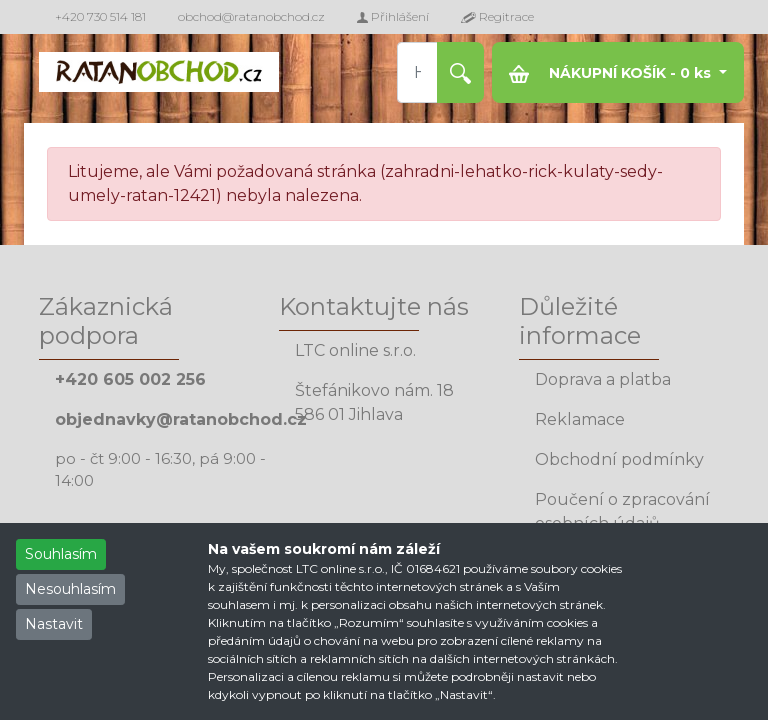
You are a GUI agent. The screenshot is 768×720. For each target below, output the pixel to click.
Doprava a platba (603, 379)
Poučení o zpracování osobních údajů (622, 511)
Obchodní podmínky (619, 459)
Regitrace (497, 16)
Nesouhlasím (70, 589)
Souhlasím (61, 554)
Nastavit (54, 624)
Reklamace (580, 419)
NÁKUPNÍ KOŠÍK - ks (612, 73)
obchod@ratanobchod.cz (251, 16)
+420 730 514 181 (100, 16)
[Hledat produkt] (418, 72)
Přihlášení (393, 16)
